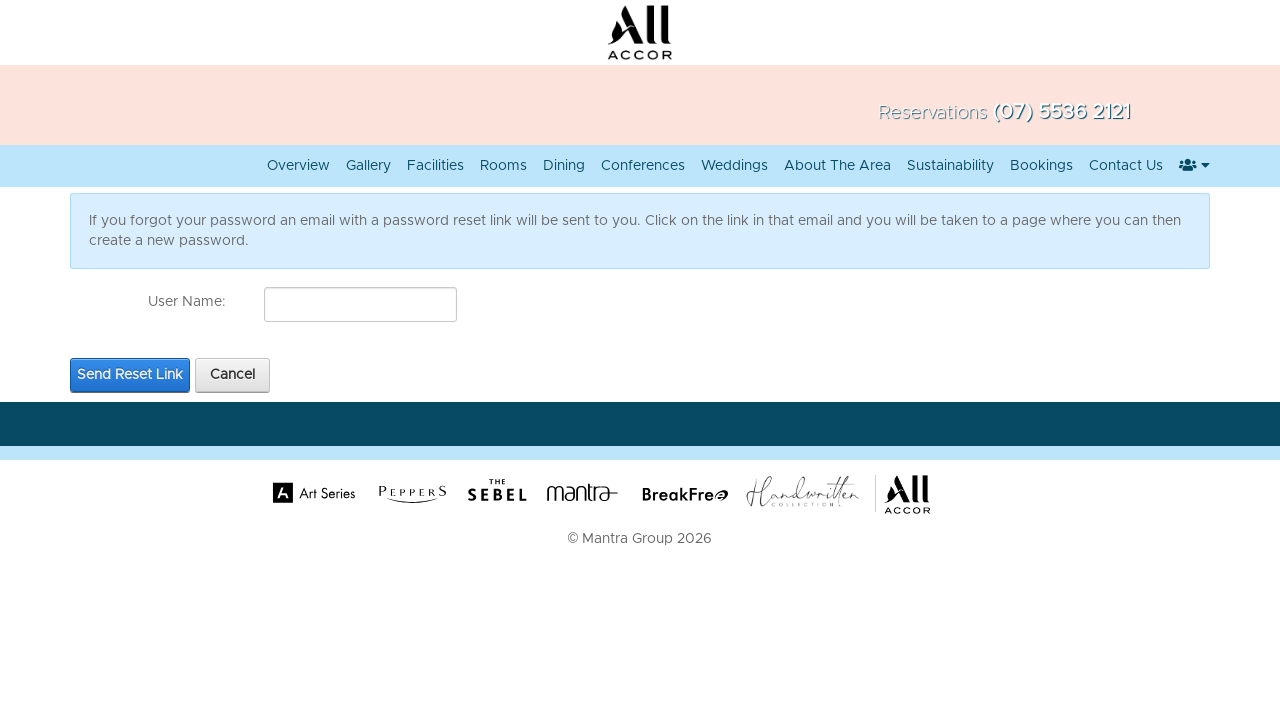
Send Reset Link (130, 375)
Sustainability (950, 166)
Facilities (435, 166)
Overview (298, 166)
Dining (564, 166)
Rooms (503, 166)
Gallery (368, 166)
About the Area (837, 166)
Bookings (1041, 166)
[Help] (239, 301)
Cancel (232, 375)
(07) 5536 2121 (1061, 112)
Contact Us (1126, 166)
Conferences (643, 166)
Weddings (734, 166)
